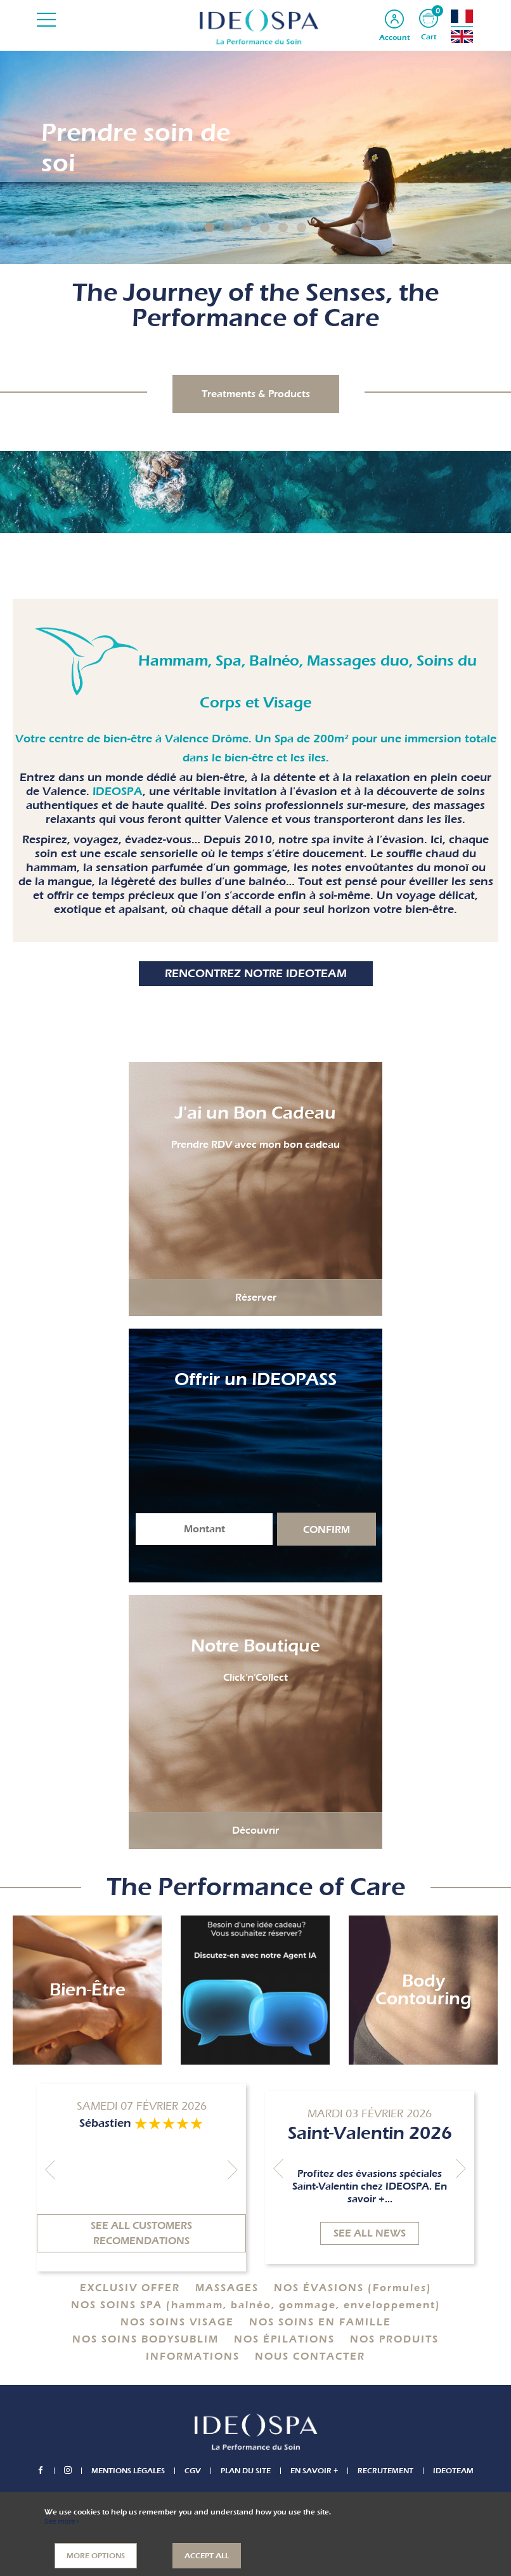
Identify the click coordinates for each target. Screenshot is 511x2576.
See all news (369, 2233)
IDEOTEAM (453, 2470)
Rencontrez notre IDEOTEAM (256, 973)
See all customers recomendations (141, 2233)
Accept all (206, 2555)
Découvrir (255, 1830)
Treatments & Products (256, 394)
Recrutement (385, 2470)
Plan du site (246, 2470)
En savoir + (314, 2470)
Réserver (255, 1297)
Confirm (326, 1529)
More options (96, 2555)
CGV (192, 2470)
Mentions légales (128, 2470)
